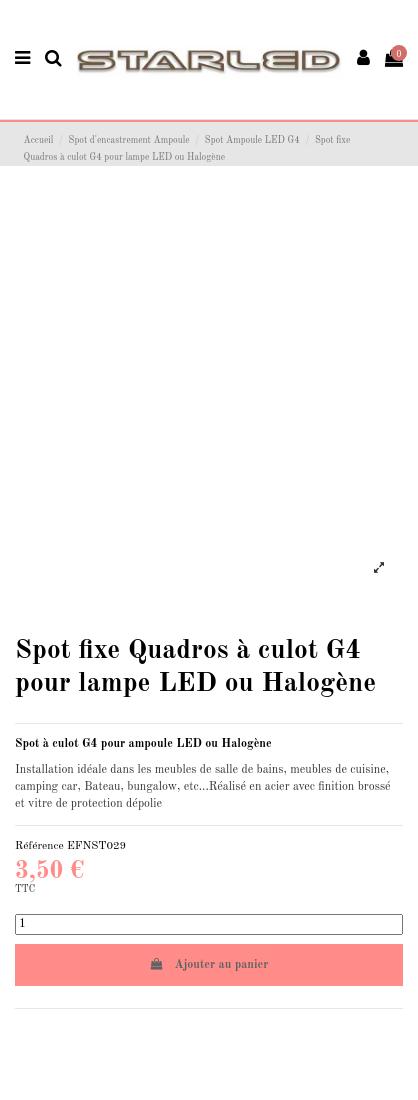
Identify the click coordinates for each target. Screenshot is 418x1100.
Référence (39, 846)
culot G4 (74, 744)
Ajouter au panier (209, 964)
